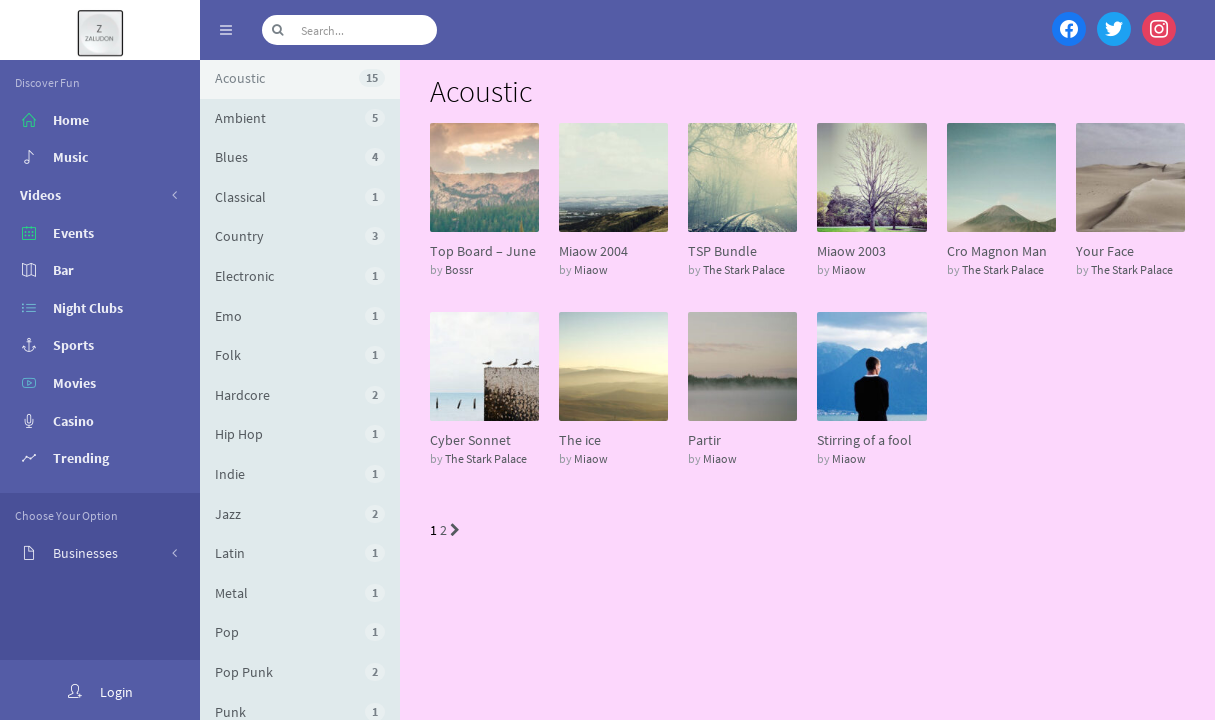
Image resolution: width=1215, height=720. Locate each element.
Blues (300, 157)
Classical (300, 197)
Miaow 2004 (593, 251)
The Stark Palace (744, 269)
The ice (580, 440)
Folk (300, 355)
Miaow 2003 (851, 251)
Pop (300, 632)
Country (300, 236)
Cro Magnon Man (997, 251)
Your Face (1105, 251)
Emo (300, 316)
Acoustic (300, 78)
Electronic (300, 276)
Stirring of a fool (864, 440)
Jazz (300, 514)
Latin (300, 553)
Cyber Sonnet (470, 440)
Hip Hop (300, 434)
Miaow (591, 269)
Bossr (459, 269)
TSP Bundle (722, 251)
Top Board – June (483, 251)
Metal (300, 593)
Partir (704, 440)
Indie (300, 474)
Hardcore (300, 395)
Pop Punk (300, 672)
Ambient (300, 118)
